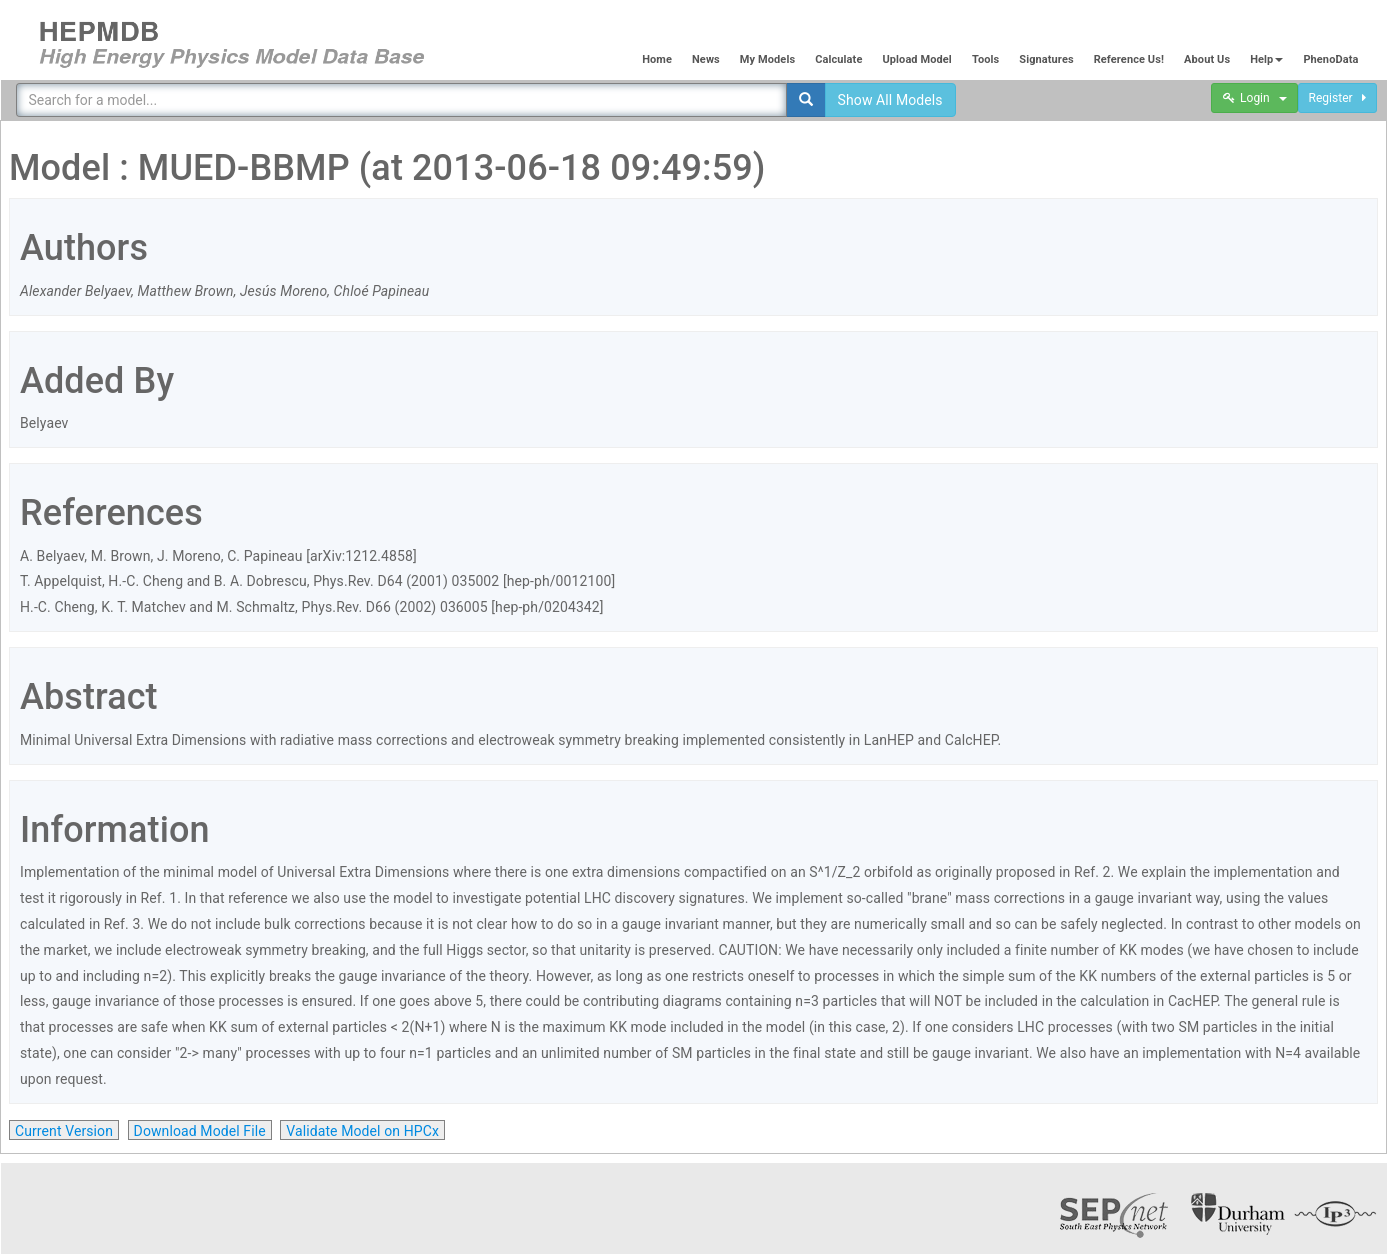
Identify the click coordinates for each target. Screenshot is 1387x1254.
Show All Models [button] (890, 100)
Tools (985, 59)
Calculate (838, 59)
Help (1266, 59)
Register (1337, 98)
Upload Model (916, 59)
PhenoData (1330, 59)
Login (1254, 98)
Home (657, 59)
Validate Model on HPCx (362, 1131)
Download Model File (200, 1131)
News (706, 59)
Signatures (1046, 59)
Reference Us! (1129, 59)
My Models (767, 59)
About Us (1207, 59)
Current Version (64, 1131)
